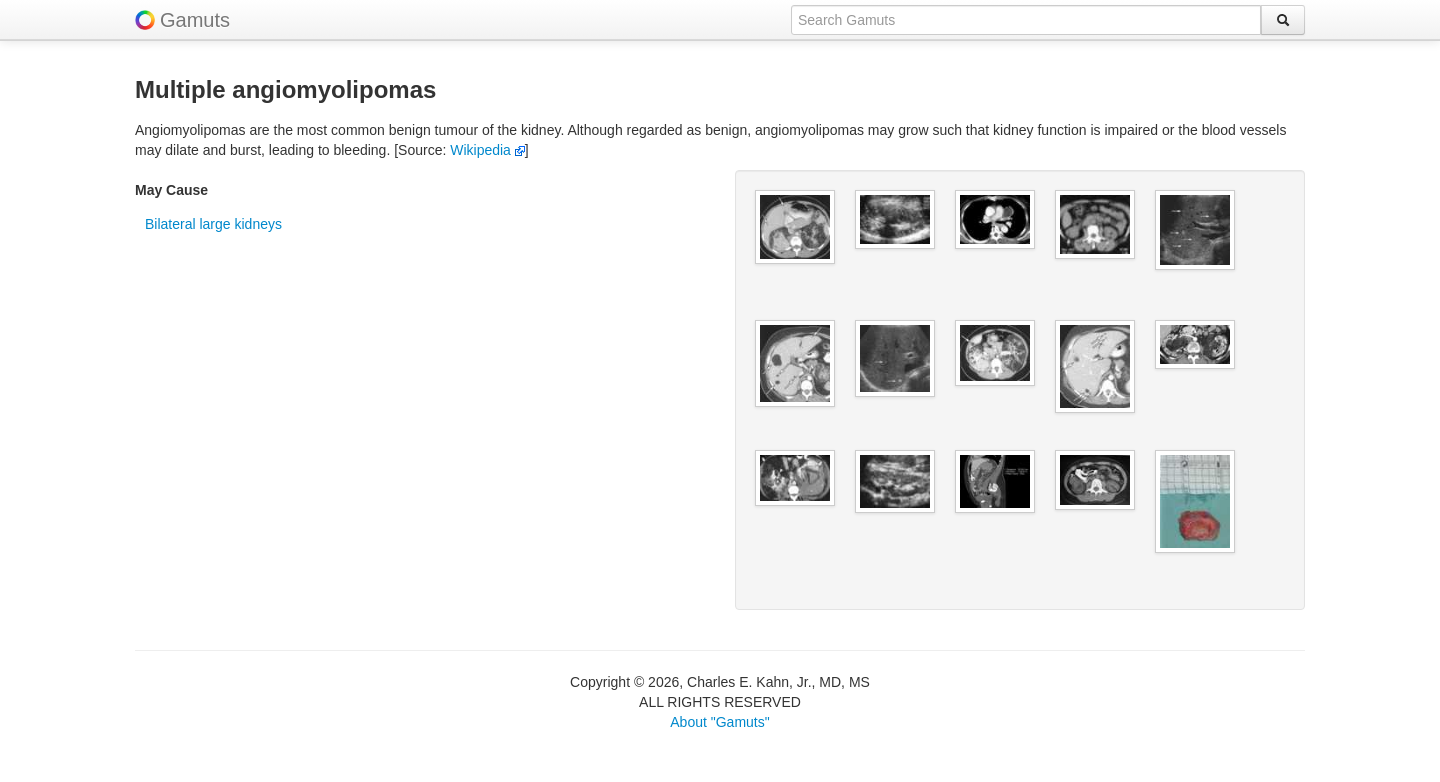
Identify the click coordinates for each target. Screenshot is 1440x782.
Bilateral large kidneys (213, 224)
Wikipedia (487, 150)
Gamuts (195, 20)
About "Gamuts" (719, 722)
